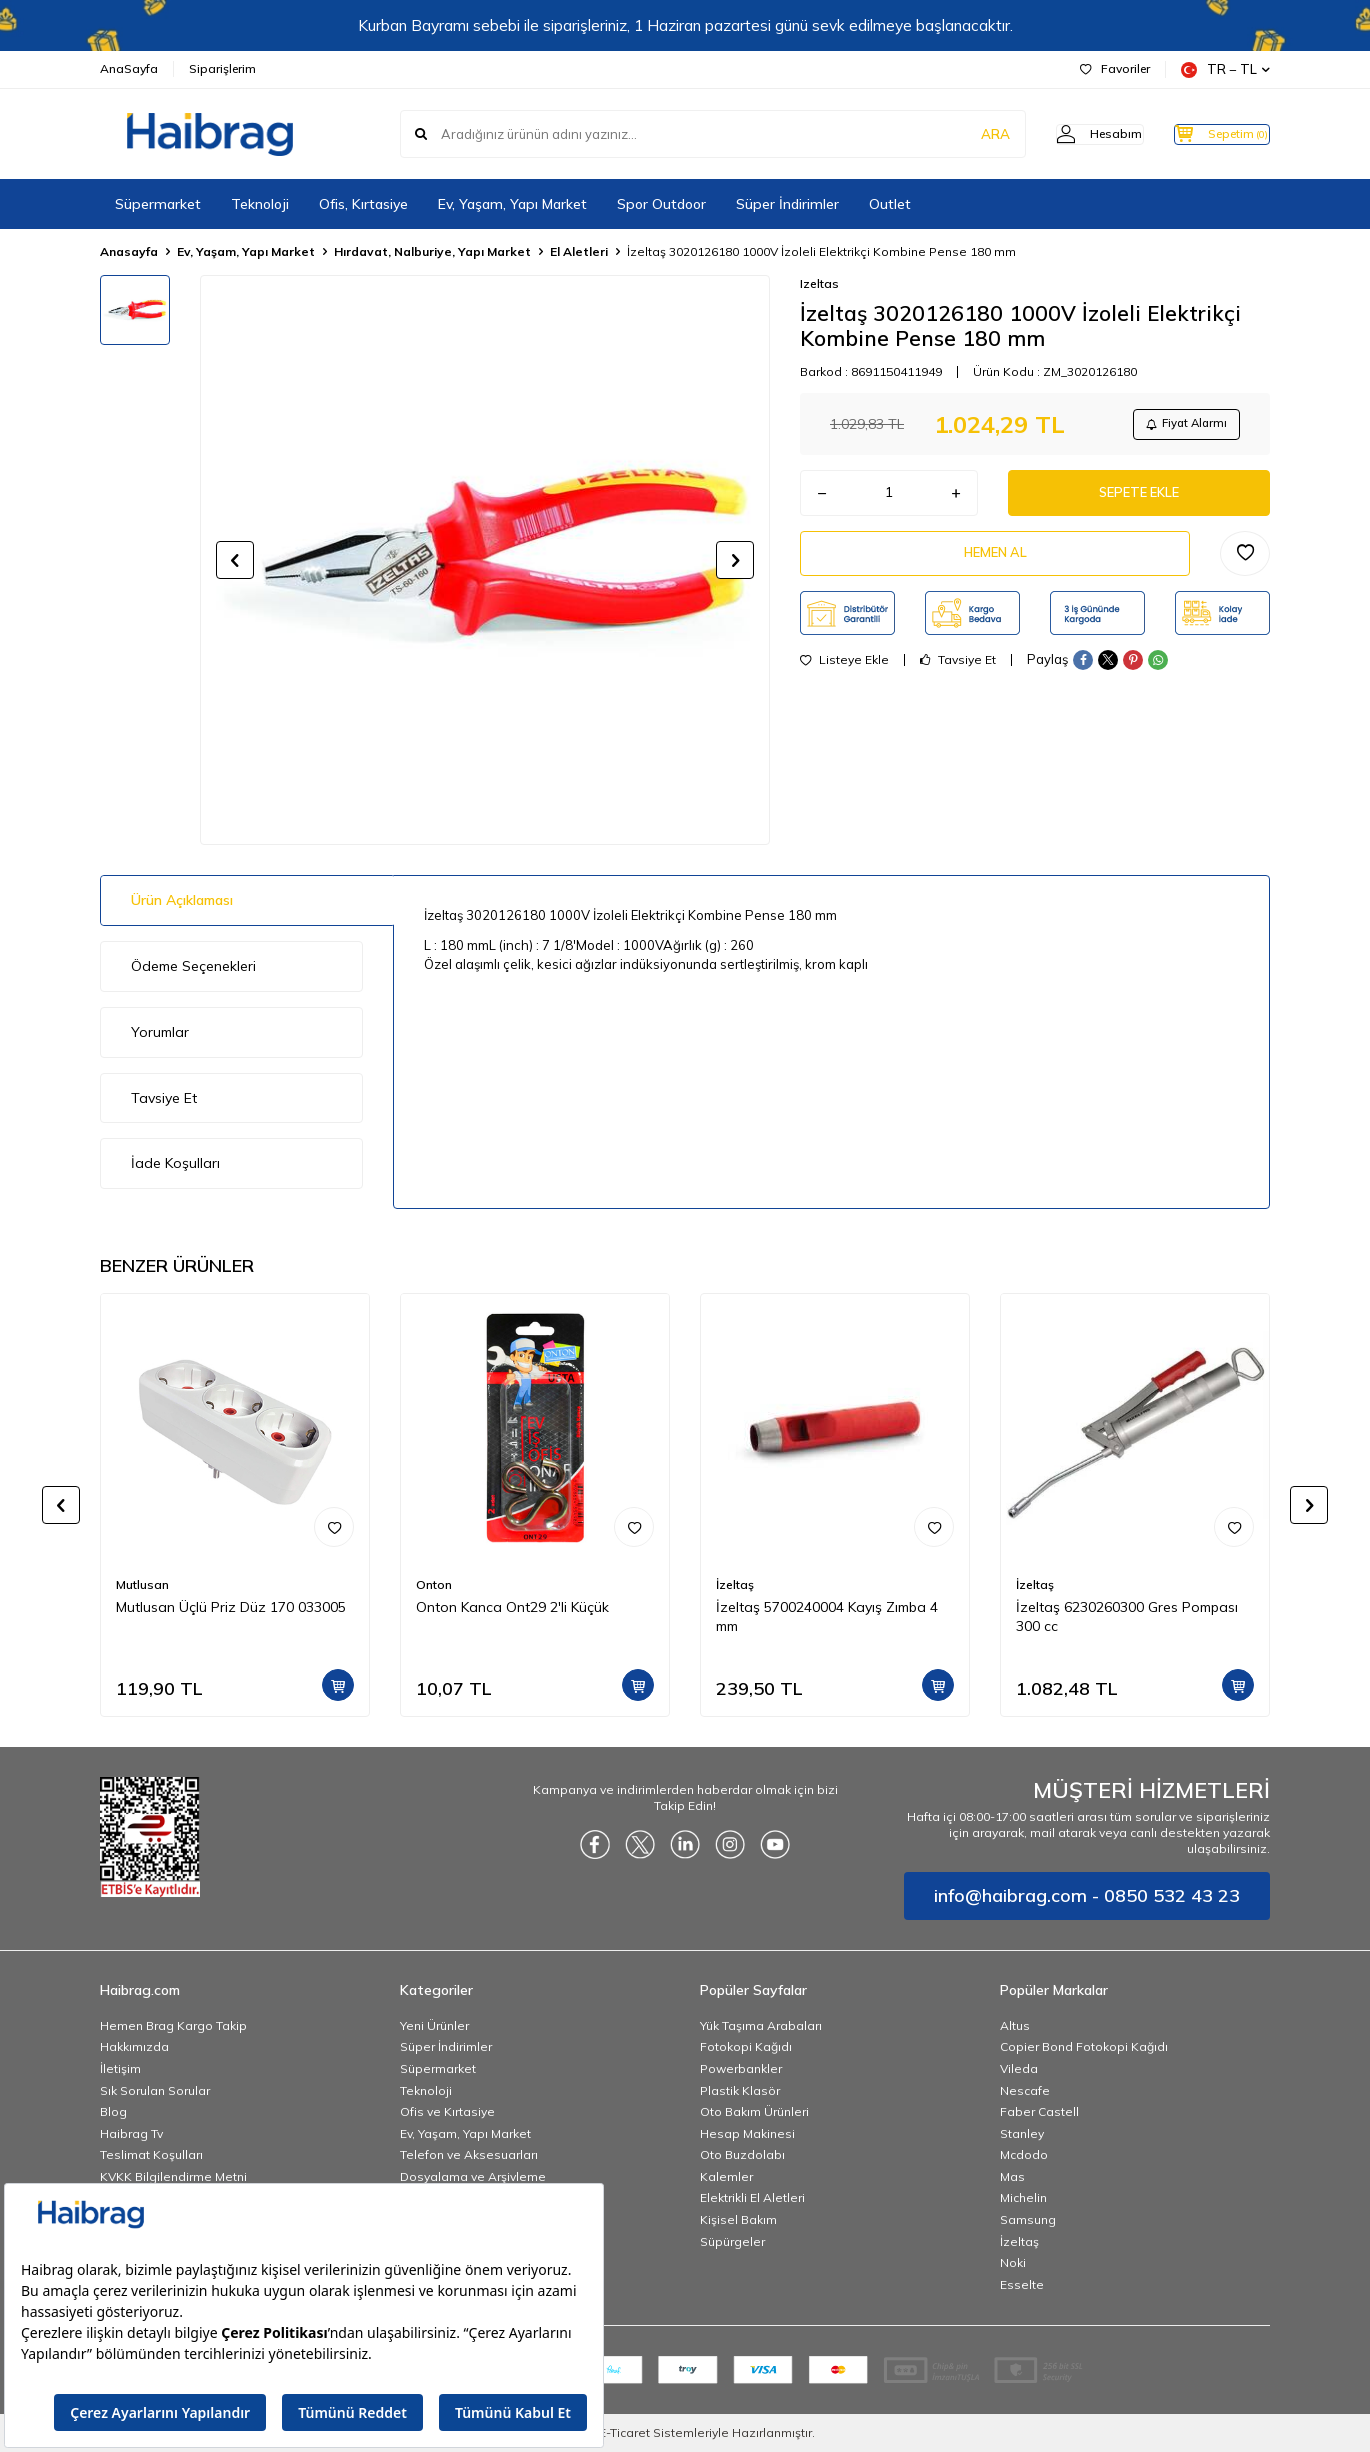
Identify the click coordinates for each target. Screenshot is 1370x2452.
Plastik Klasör (740, 2090)
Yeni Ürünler (434, 2025)
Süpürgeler (732, 2241)
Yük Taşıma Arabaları (761, 2025)
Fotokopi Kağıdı (746, 2046)
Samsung (1028, 2219)
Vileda (1019, 2068)
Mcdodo (1024, 2154)
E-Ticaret (624, 2432)
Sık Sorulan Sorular (155, 2090)
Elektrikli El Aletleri (752, 2197)
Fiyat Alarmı (1181, 425)
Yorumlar (160, 1032)
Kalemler (726, 2176)
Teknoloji (260, 204)
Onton (434, 1584)
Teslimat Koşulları (151, 2154)
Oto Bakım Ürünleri (754, 2111)
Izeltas (819, 283)
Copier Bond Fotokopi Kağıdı (1084, 2046)
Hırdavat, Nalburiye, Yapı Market (432, 251)
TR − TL (1225, 69)
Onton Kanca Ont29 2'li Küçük (512, 1607)
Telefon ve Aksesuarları (469, 2154)
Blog (113, 2111)
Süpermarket (158, 204)
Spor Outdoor (661, 204)
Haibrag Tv (131, 2133)
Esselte (1022, 2284)
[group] (485, 560)
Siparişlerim (222, 68)
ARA (957, 134)
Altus (1015, 2025)
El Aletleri (579, 251)
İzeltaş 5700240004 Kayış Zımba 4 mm (827, 1616)
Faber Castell (1039, 2111)
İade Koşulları (175, 1163)
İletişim (120, 2068)
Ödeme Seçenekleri (193, 966)
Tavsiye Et (958, 674)
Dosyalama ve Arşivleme (473, 2176)
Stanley (1022, 2133)
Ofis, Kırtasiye (363, 204)
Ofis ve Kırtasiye (447, 2111)
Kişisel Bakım (738, 2219)
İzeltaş (735, 1584)
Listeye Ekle (844, 674)
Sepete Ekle (1139, 499)
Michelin (1023, 2197)
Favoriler (1115, 68)
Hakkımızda (134, 2046)
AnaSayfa (129, 68)
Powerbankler (741, 2068)
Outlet (890, 204)
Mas (1012, 2176)
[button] (235, 560)
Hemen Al (995, 564)
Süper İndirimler (787, 204)
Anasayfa (129, 251)
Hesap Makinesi (747, 2133)
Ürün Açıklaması (182, 900)
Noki (1013, 2262)
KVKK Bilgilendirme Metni (173, 2176)
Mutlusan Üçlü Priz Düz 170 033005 (231, 1607)
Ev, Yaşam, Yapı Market (512, 204)
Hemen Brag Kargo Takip (173, 2025)
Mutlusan (142, 1584)
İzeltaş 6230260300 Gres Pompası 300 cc (1127, 1616)
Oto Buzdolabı (742, 2154)
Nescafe (1025, 2090)
